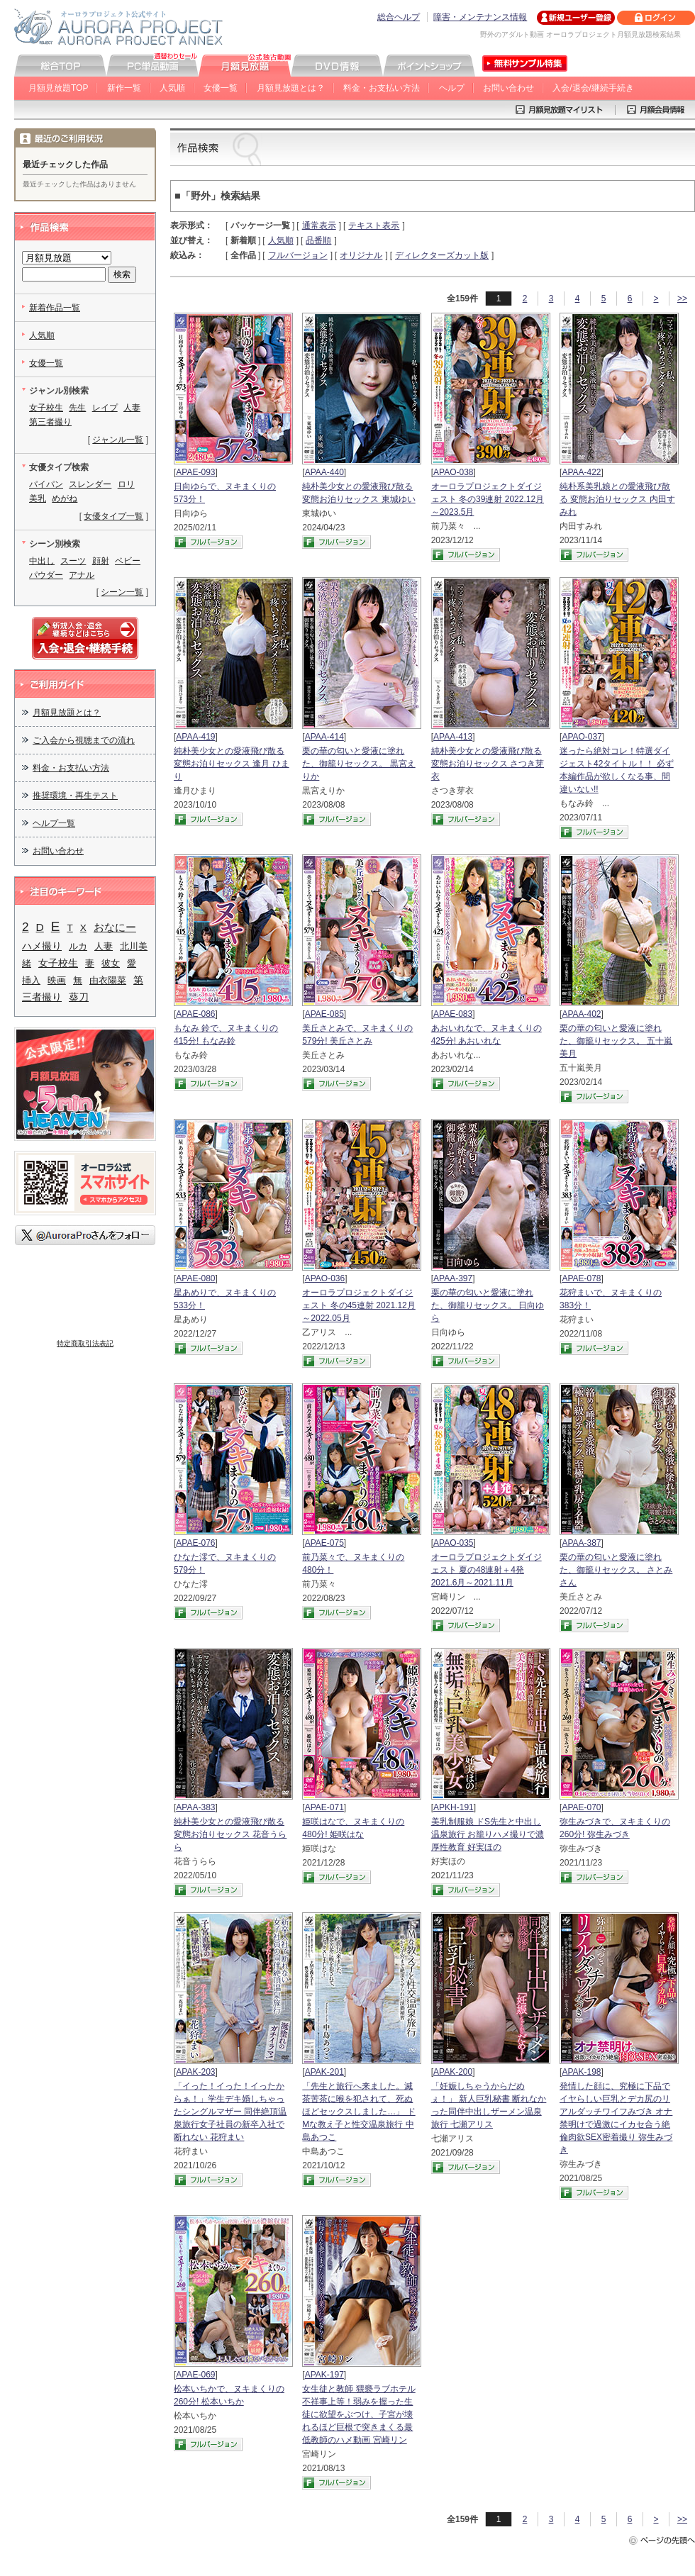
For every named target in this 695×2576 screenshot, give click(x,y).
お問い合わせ (508, 88)
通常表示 (319, 225)
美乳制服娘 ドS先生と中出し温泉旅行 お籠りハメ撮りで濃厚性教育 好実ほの (487, 1834)
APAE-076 (195, 1543)
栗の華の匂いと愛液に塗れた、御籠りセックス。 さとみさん (616, 1570)
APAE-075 (324, 1543)
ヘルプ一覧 (54, 823)
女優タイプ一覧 (113, 516)
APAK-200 (452, 2072)
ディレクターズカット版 (442, 255)
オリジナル (361, 255)
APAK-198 (581, 2072)
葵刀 (79, 997)
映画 (57, 980)
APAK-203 (195, 2072)
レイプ (105, 408)
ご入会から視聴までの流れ (84, 740)
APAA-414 (324, 737)
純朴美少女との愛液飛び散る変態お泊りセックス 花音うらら (230, 1834)
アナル (81, 575)
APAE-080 (195, 1278)
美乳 (37, 498)
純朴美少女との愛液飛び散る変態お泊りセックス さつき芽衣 (487, 763)
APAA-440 (324, 472)
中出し (42, 561)
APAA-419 (195, 737)
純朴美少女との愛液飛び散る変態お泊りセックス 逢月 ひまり (231, 763)
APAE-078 (581, 1278)
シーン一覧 (122, 592)
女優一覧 (221, 88)
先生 (77, 408)
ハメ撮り (42, 946)
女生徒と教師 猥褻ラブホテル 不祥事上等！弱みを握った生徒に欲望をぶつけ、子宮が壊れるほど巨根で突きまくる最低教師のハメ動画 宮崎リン (358, 2414)
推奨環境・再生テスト (75, 796)
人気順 (172, 88)
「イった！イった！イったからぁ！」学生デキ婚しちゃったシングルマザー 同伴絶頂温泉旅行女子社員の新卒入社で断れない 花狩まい (230, 2111)
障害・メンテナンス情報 (480, 17)
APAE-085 (324, 1014)
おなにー (115, 927)
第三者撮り (50, 422)
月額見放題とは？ (291, 88)
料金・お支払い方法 (381, 88)
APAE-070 (581, 1807)
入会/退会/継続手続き (593, 88)
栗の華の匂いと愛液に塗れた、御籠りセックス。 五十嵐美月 (616, 1041)
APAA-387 (581, 1543)
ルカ (78, 946)
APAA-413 (452, 737)
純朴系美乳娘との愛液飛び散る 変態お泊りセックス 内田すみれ (617, 499)
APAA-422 (581, 472)
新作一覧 (124, 88)
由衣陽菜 (107, 980)
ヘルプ (452, 88)
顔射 (100, 561)
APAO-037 (581, 737)
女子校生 (46, 408)
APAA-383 (195, 1807)
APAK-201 (324, 2072)
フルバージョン (298, 255)
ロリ (126, 484)
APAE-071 (324, 1807)
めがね (64, 498)
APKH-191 (453, 1807)
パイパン (46, 484)
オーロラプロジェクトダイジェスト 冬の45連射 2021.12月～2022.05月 (358, 1305)
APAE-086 (195, 1014)
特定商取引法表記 (85, 1343)
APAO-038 (453, 472)
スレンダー (90, 484)
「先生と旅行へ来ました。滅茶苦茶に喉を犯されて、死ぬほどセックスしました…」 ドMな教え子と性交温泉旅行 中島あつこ (358, 2111)
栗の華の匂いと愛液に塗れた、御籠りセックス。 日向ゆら (487, 1305)
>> (682, 298)
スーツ (73, 561)
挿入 (31, 980)
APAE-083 (452, 1014)
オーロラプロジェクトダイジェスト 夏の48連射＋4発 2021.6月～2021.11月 (486, 1570)
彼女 (110, 963)
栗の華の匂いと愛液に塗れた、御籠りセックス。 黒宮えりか (358, 763)
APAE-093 (195, 472)
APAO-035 (453, 1543)
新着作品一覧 (54, 308)
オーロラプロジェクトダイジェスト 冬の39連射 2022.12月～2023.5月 (487, 499)
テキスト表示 (373, 225)
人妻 (131, 408)
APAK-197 (324, 2375)
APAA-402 (581, 1014)
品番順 (318, 240)
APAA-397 (452, 1278)
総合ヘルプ (398, 17)
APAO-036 (325, 1278)
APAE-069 (195, 2375)
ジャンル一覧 (117, 440)
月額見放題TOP (58, 88)
